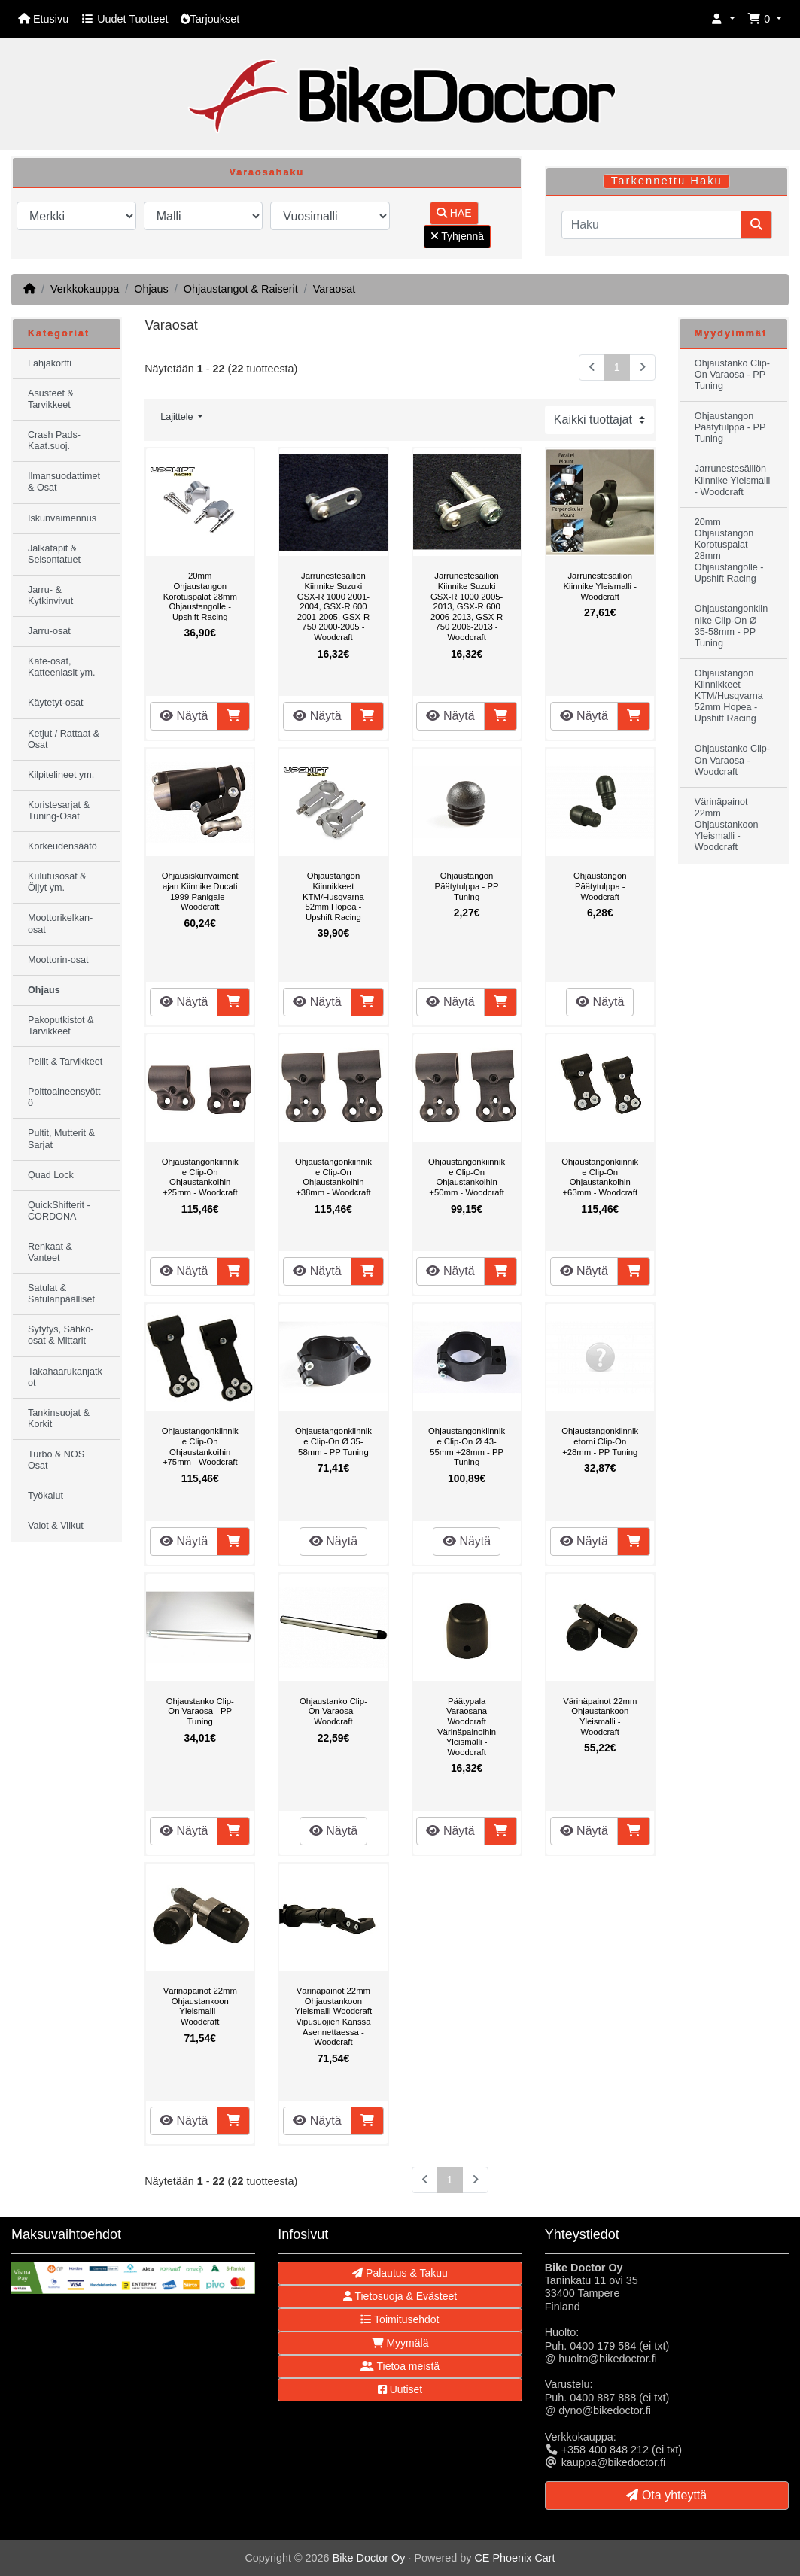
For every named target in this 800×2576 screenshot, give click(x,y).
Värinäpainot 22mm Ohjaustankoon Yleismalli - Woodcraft (600, 1716)
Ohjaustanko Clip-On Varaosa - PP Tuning (200, 1711)
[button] (723, 19)
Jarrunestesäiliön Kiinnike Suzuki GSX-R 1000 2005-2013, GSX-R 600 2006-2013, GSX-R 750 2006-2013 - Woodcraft (466, 606)
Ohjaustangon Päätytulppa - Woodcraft (600, 886)
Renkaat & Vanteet (50, 1252)
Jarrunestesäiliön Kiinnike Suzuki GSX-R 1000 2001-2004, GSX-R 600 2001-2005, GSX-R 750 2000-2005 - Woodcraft (333, 606)
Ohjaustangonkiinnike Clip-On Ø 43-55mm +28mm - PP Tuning (466, 1446)
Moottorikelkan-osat (60, 923)
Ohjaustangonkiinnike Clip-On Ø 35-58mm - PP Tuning (333, 1441)
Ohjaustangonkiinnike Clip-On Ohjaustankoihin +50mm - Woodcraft (466, 1177)
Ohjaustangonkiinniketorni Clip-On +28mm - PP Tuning (599, 1441)
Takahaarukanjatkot (65, 1377)
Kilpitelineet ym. (61, 775)
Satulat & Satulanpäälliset (61, 1294)
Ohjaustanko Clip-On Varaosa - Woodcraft (333, 1711)
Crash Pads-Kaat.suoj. (54, 440)
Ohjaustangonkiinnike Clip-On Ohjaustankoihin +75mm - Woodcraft (200, 1446)
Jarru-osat (49, 631)
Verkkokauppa (84, 289)
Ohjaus (151, 289)
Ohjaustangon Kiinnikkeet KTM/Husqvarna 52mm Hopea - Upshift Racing (333, 896)
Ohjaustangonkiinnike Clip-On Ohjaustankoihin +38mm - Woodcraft (333, 1177)
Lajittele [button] (178, 417)
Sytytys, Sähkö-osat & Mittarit (61, 1335)
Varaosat (334, 289)
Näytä (184, 715)
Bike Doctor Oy (369, 2558)
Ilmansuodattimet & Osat (64, 482)
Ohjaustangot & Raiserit (241, 289)
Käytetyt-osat (56, 702)
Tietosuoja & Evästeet (400, 2296)
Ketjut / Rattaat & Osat (63, 739)
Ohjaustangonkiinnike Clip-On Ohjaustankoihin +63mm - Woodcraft (599, 1177)
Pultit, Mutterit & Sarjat (61, 1139)
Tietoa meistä (400, 2366)
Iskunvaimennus (62, 518)
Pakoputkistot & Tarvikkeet (61, 1026)
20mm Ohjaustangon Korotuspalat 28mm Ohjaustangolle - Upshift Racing (200, 596)
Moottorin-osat (58, 960)
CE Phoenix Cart (514, 2558)
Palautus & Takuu (400, 2273)
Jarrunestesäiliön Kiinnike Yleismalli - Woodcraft (600, 585)
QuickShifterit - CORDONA (59, 1211)
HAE (454, 213)
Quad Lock (51, 1175)
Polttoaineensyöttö (64, 1097)
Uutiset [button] (400, 2389)
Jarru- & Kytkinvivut (50, 595)
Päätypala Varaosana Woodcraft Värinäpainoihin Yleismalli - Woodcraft (466, 1727)
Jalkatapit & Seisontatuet (54, 554)
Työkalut (45, 1495)
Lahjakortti (49, 363)
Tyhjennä (457, 236)
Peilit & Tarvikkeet (65, 1061)
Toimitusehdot (399, 2319)
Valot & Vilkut (56, 1525)
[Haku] (651, 225)
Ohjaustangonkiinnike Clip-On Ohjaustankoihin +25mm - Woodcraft (200, 1177)
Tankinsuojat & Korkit (59, 1418)
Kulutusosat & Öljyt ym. (57, 882)
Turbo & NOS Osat (56, 1460)
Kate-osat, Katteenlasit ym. (62, 667)
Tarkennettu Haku (666, 181)
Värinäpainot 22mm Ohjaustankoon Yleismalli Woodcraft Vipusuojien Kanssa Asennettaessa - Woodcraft (333, 2016)
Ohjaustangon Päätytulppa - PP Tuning (467, 886)
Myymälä (400, 2343)
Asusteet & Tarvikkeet (51, 399)
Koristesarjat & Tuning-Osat (59, 811)
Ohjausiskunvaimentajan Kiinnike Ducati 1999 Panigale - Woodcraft (200, 891)
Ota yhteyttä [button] (666, 2495)
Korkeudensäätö (62, 846)
